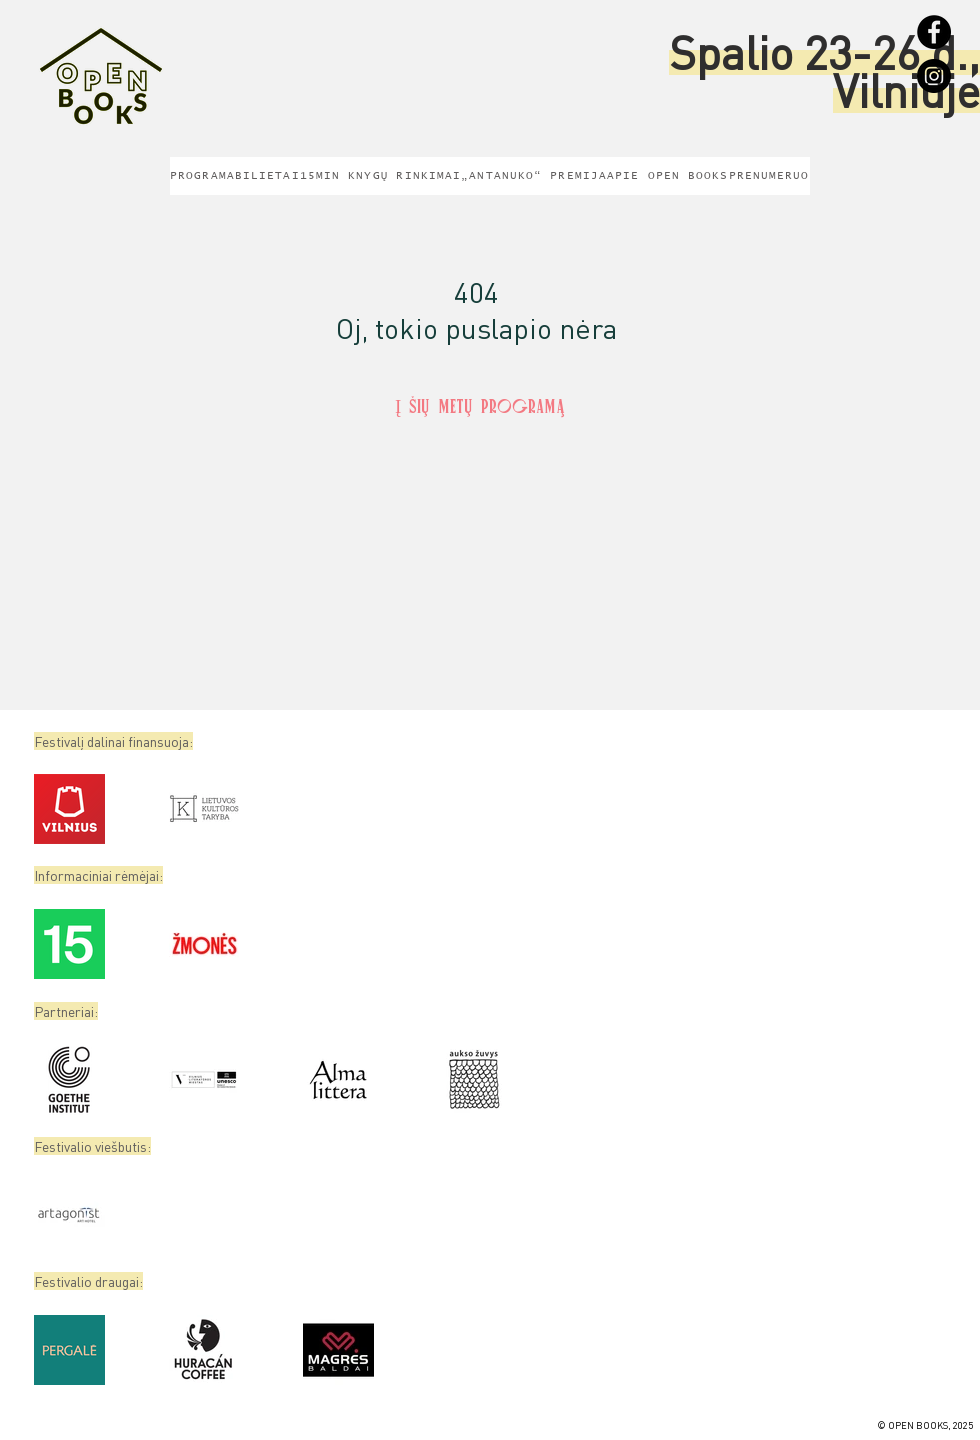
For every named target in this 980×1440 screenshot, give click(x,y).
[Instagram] (934, 76)
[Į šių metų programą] (480, 409)
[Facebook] (934, 32)
